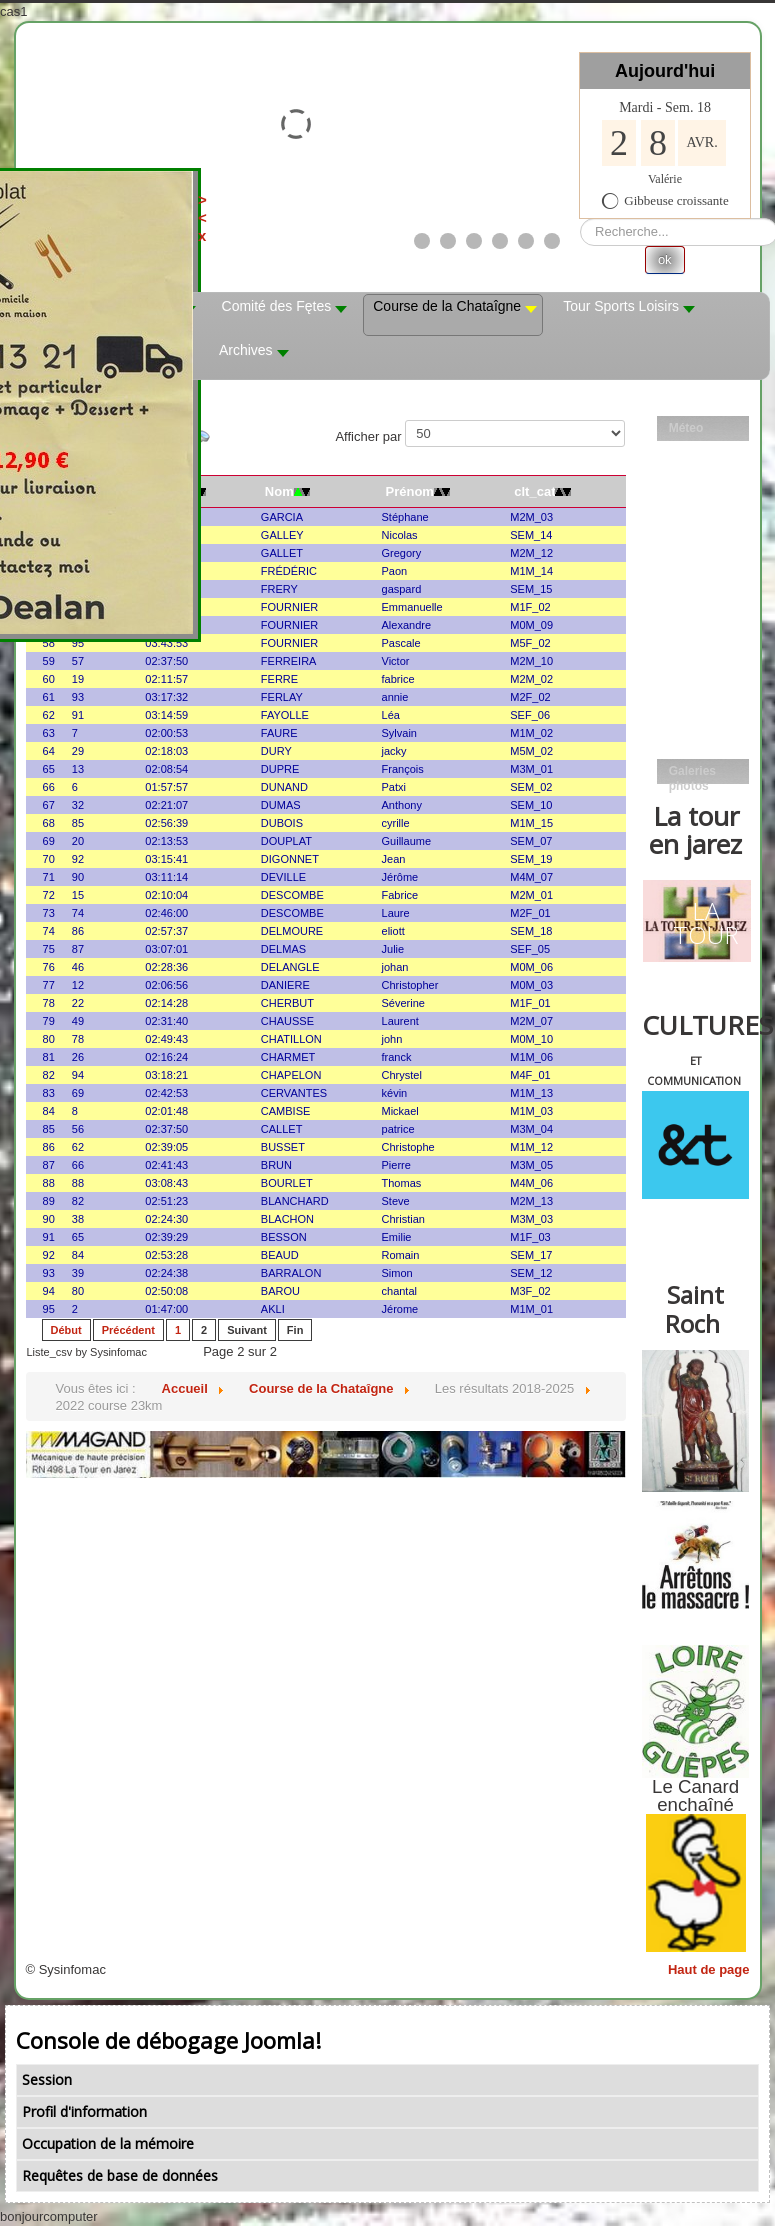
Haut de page (709, 1969)
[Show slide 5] (526, 241)
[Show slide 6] (552, 241)
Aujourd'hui (665, 71)
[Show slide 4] (500, 241)
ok (665, 259)
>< (487, 208)
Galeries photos (692, 774)
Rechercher (580, 218)
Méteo (686, 428)
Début (66, 1330)
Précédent (128, 1330)
